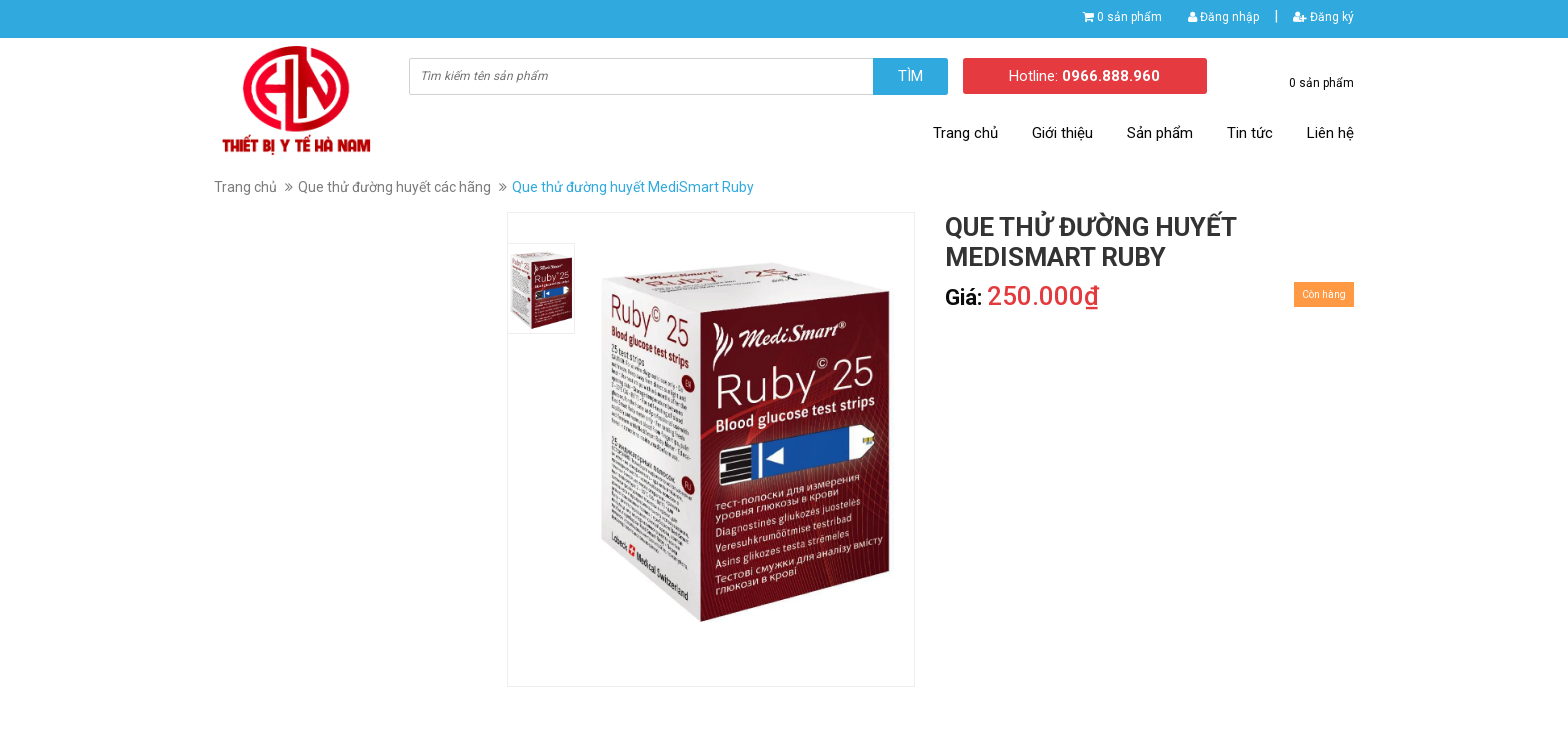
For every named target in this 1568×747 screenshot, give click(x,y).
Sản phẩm (1160, 133)
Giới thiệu (1062, 133)
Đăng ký (1323, 17)
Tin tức (1250, 133)
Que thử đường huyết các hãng (394, 187)
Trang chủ (965, 133)
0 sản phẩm (1129, 17)
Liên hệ (1330, 133)
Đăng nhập (1223, 17)
